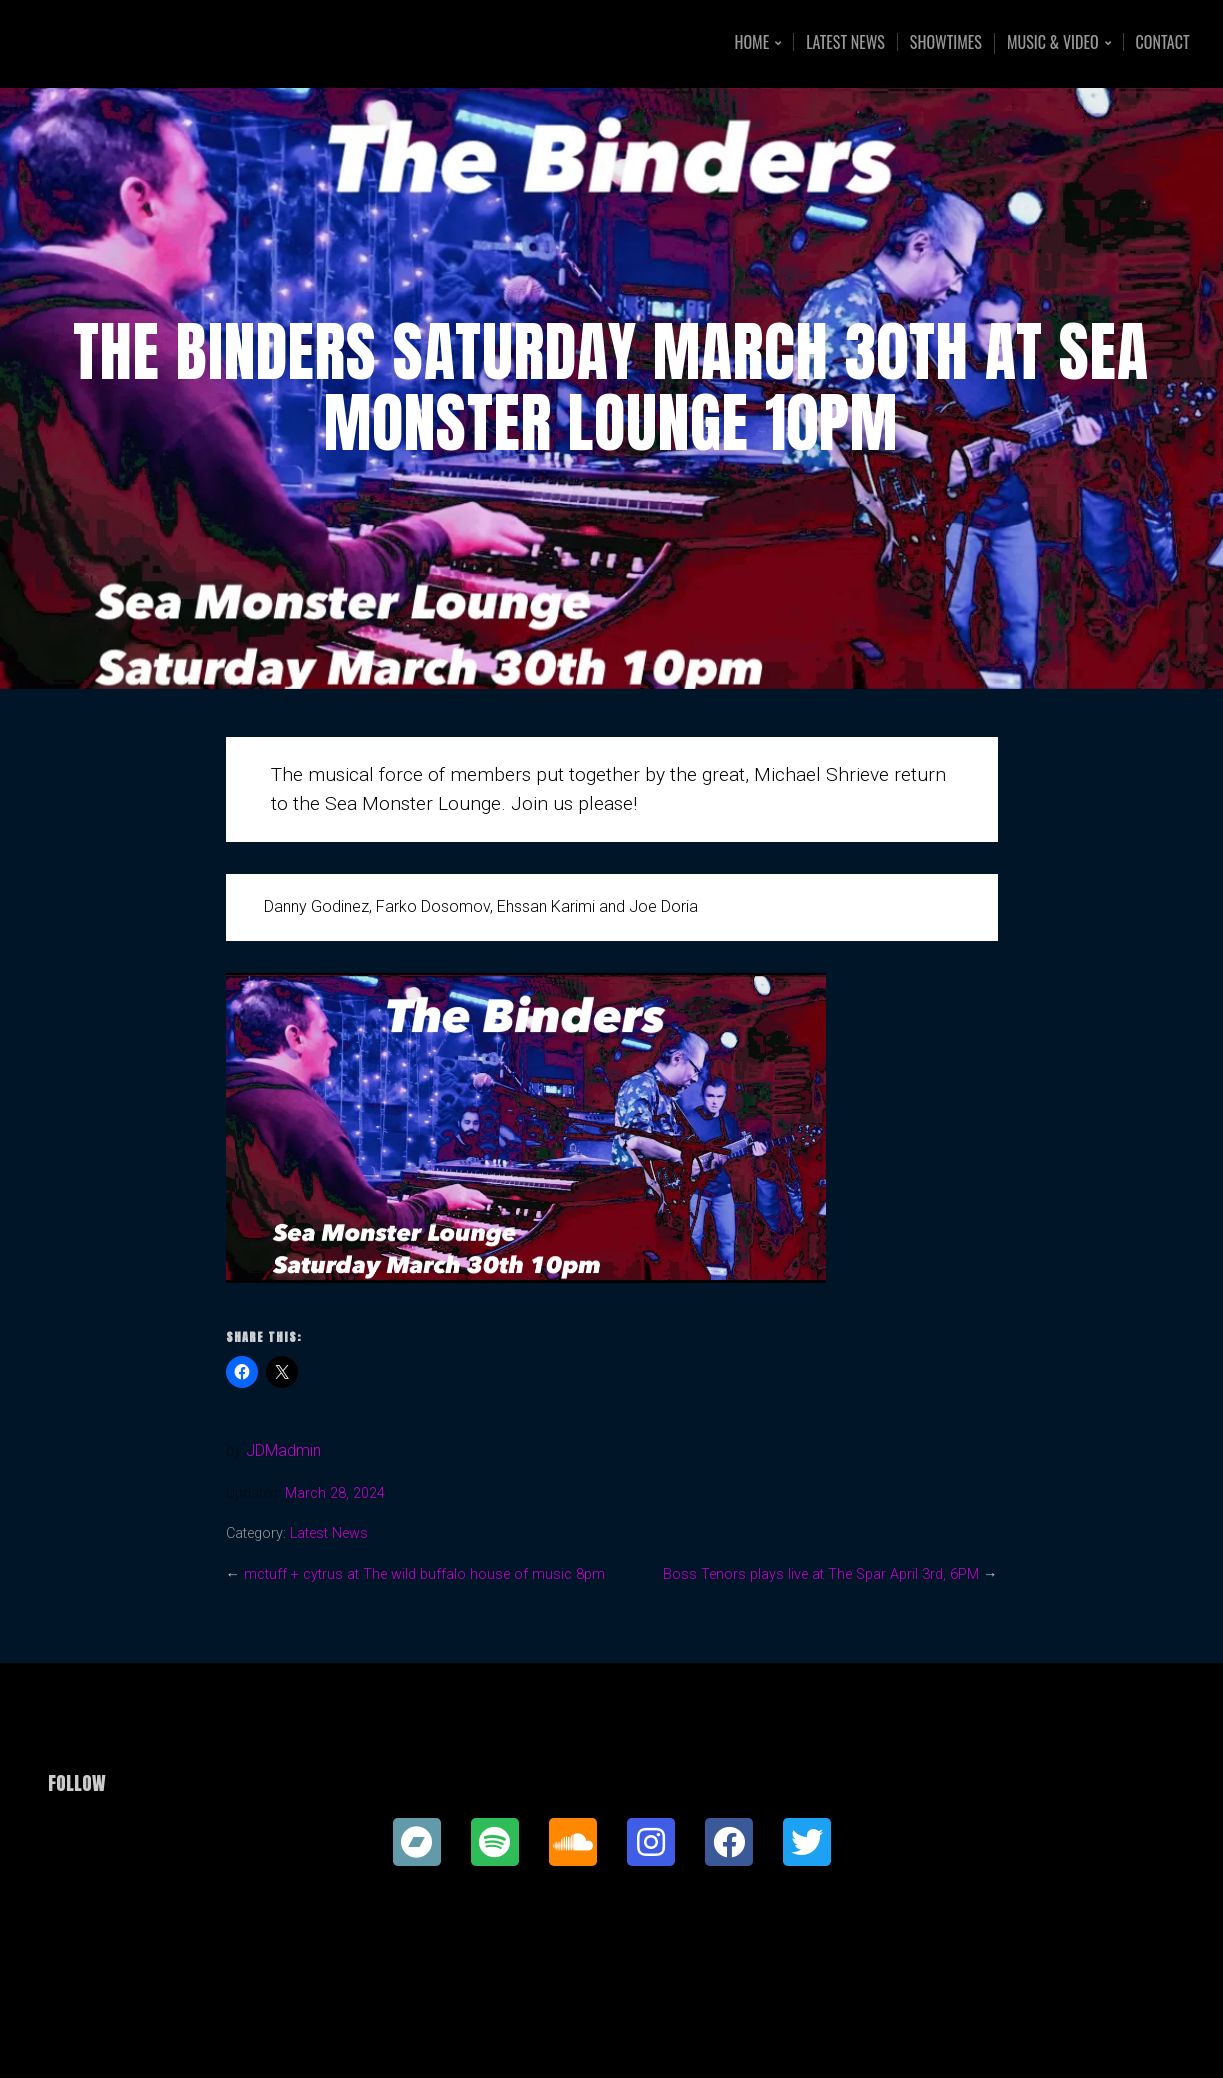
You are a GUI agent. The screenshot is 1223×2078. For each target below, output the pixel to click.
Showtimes (946, 42)
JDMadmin (283, 1450)
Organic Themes (650, 2031)
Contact (1163, 42)
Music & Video (1053, 43)
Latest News (845, 42)
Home (751, 43)
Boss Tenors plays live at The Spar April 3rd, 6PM (821, 1574)
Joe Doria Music (179, 43)
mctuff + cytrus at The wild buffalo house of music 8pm (424, 1574)
